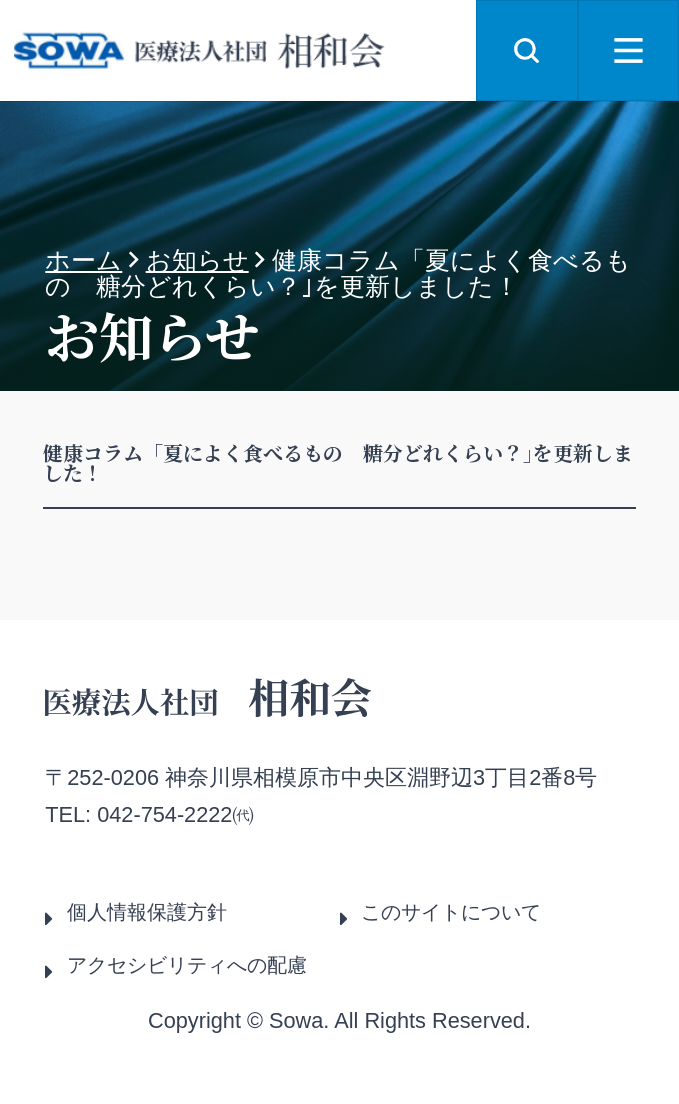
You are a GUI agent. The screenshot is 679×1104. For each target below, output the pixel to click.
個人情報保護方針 (147, 912)
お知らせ (197, 260)
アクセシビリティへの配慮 (187, 965)
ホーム (83, 260)
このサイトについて (451, 912)
